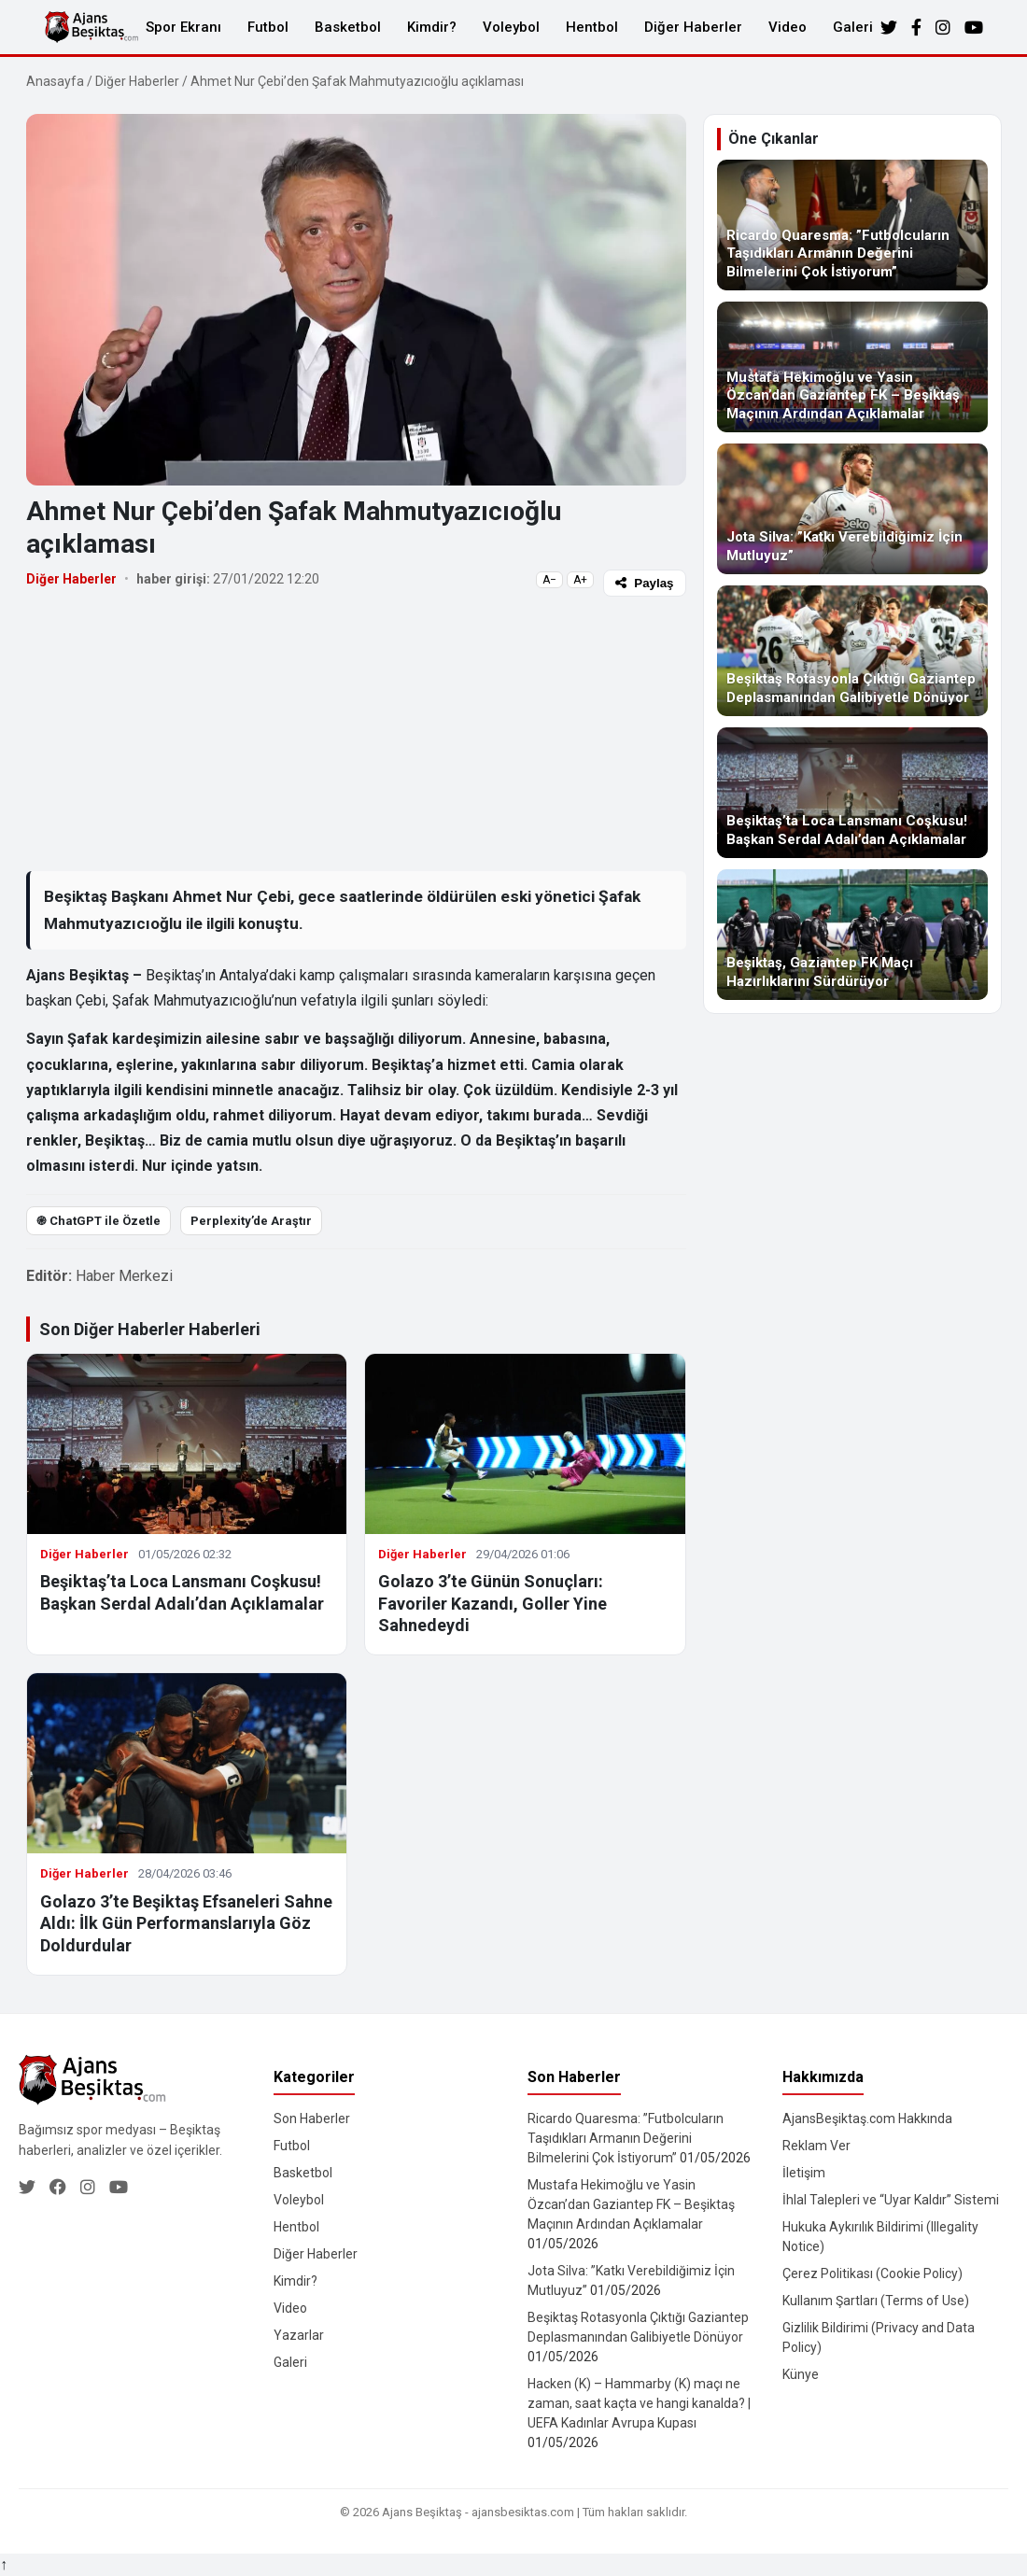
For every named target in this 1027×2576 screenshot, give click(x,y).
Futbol (267, 27)
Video (787, 27)
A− (549, 579)
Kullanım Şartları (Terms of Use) (875, 2300)
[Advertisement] (356, 733)
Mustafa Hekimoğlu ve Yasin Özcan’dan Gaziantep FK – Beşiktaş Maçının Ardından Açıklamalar (631, 2204)
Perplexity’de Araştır (251, 1221)
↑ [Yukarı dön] (3, 2564)
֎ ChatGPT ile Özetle (98, 1221)
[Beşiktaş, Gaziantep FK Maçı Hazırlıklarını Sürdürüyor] (852, 934)
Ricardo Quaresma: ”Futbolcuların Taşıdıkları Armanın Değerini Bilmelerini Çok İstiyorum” (626, 2138)
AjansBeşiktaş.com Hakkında (867, 2118)
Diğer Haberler (693, 27)
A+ (580, 579)
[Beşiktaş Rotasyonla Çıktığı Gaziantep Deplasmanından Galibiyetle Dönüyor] (852, 650)
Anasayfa (55, 81)
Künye (800, 2374)
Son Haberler (312, 2118)
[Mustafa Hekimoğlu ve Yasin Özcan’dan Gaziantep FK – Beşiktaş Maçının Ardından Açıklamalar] (852, 367)
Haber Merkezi (124, 1276)
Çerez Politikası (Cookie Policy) (872, 2273)
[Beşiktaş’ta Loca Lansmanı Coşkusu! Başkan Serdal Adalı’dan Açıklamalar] (852, 792)
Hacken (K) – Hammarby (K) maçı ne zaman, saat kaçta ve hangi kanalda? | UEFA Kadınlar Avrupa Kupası (639, 2403)
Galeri (853, 27)
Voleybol (511, 27)
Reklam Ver (816, 2145)
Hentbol (592, 27)
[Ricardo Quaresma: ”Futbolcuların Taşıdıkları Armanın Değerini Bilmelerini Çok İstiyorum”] (852, 225)
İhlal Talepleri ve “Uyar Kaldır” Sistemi (890, 2199)
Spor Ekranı (183, 27)
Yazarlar (299, 2335)
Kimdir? (432, 27)
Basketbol (348, 27)
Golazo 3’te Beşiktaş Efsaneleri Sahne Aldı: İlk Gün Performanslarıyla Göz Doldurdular (186, 1923)
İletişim (803, 2172)
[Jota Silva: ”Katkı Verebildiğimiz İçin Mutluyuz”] (852, 508)
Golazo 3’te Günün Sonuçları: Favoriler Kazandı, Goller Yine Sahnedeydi (492, 1603)
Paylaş (644, 583)
